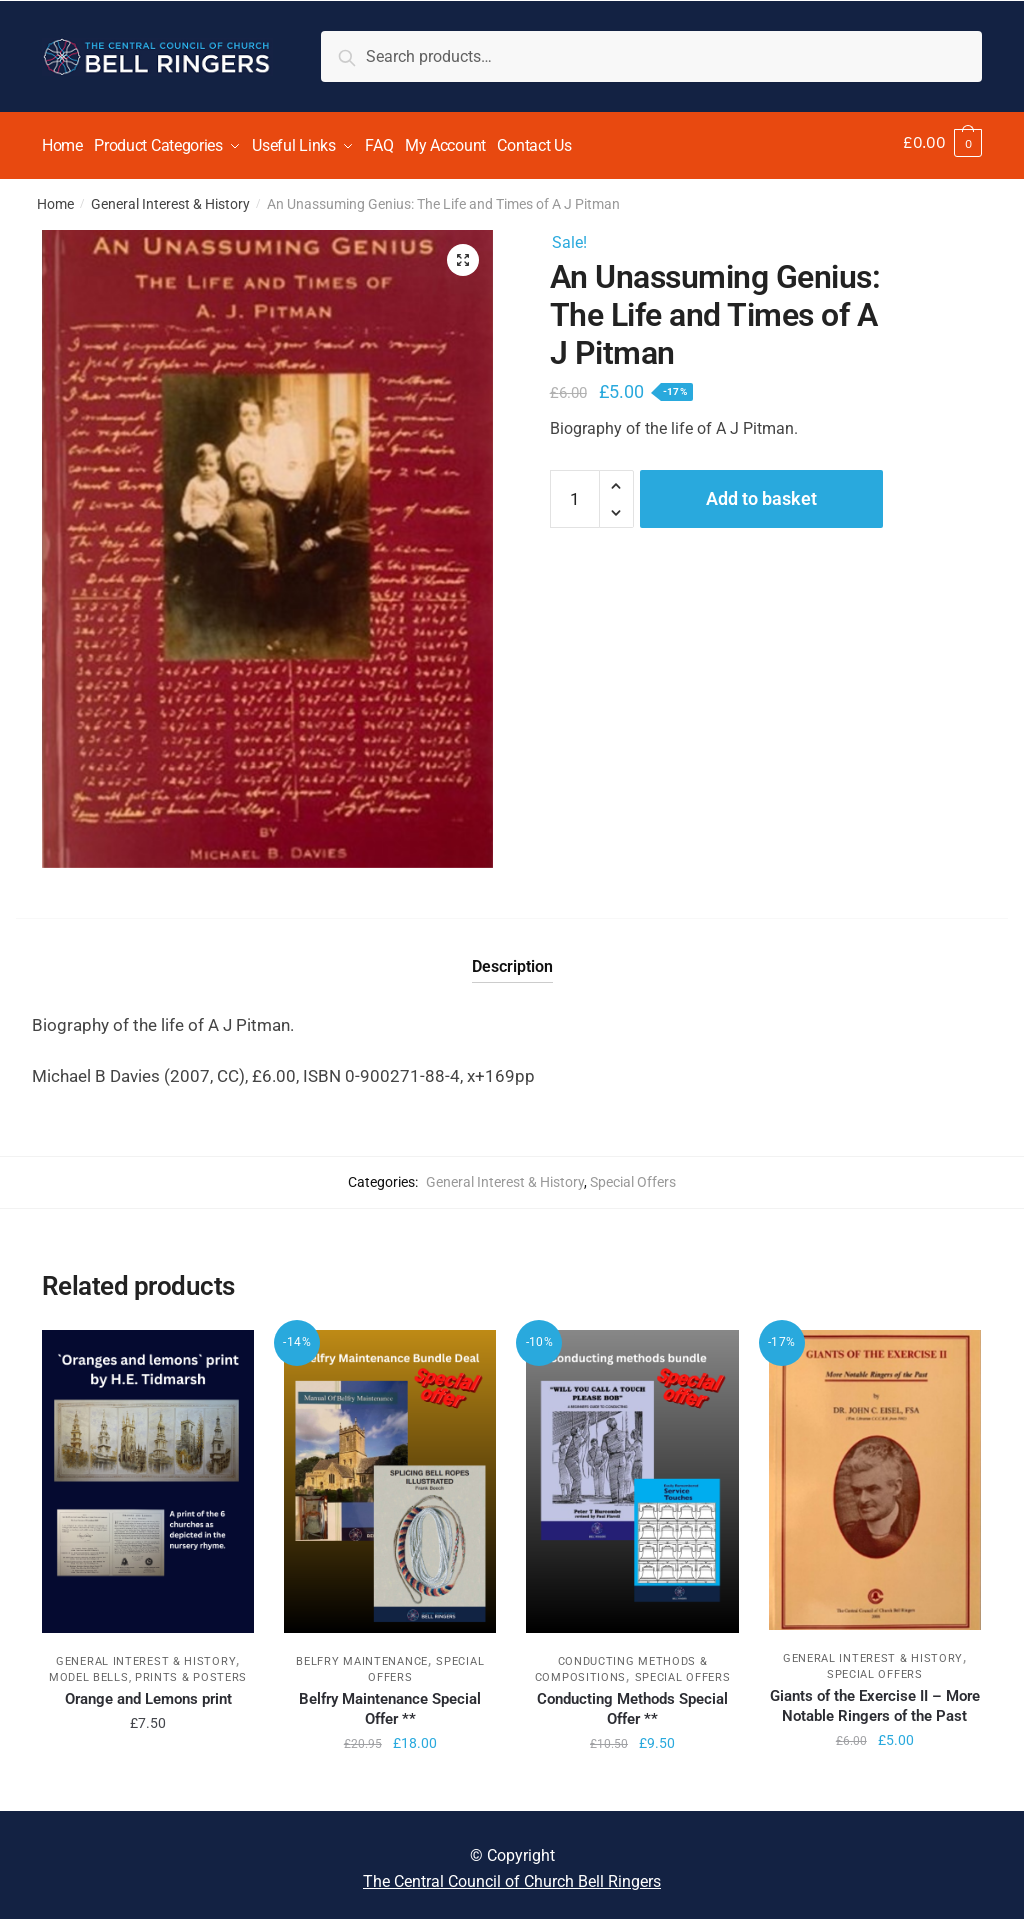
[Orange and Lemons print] (148, 1474)
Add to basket (761, 491)
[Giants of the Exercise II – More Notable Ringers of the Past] (875, 1473)
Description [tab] (512, 959)
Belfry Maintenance (362, 1654)
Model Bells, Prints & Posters (148, 1670)
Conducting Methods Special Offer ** (632, 1702)
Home (55, 197)
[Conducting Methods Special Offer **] (632, 1474)
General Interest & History (170, 197)
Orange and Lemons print (148, 1692)
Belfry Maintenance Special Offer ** (390, 1702)
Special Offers (633, 1175)
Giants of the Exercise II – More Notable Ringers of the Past (875, 1699)
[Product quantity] (575, 492)
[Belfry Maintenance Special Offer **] (390, 1474)
